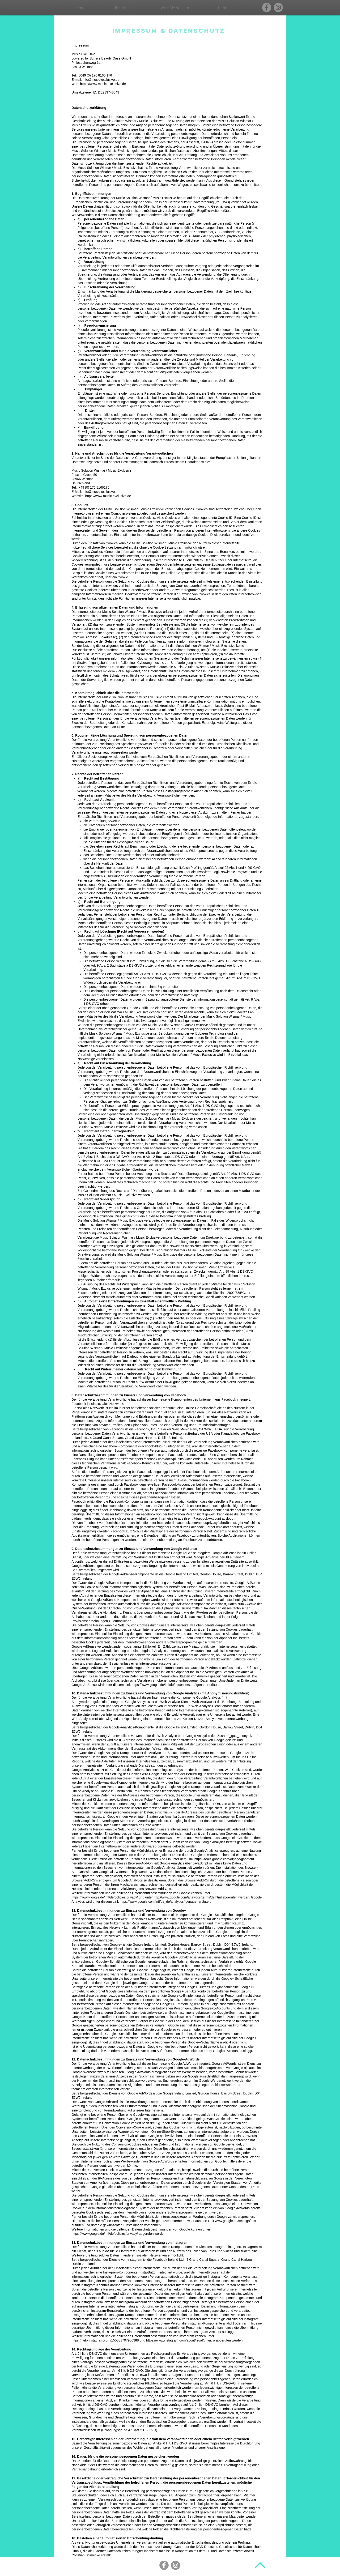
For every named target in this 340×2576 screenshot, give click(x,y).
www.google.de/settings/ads (235, 2221)
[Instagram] (278, 7)
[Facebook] (266, 7)
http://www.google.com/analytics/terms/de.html (188, 1897)
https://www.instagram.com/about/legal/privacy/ (180, 2340)
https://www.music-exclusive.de (103, 84)
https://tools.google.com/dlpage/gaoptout (224, 1859)
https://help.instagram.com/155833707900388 (105, 2340)
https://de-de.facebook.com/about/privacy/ (187, 1523)
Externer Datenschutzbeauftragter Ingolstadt (126, 2551)
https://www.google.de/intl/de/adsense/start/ (163, 1685)
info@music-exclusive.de (101, 79)
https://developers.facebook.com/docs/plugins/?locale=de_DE (162, 1459)
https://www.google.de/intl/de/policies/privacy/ (105, 1897)
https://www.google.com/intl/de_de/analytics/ (152, 1901)
